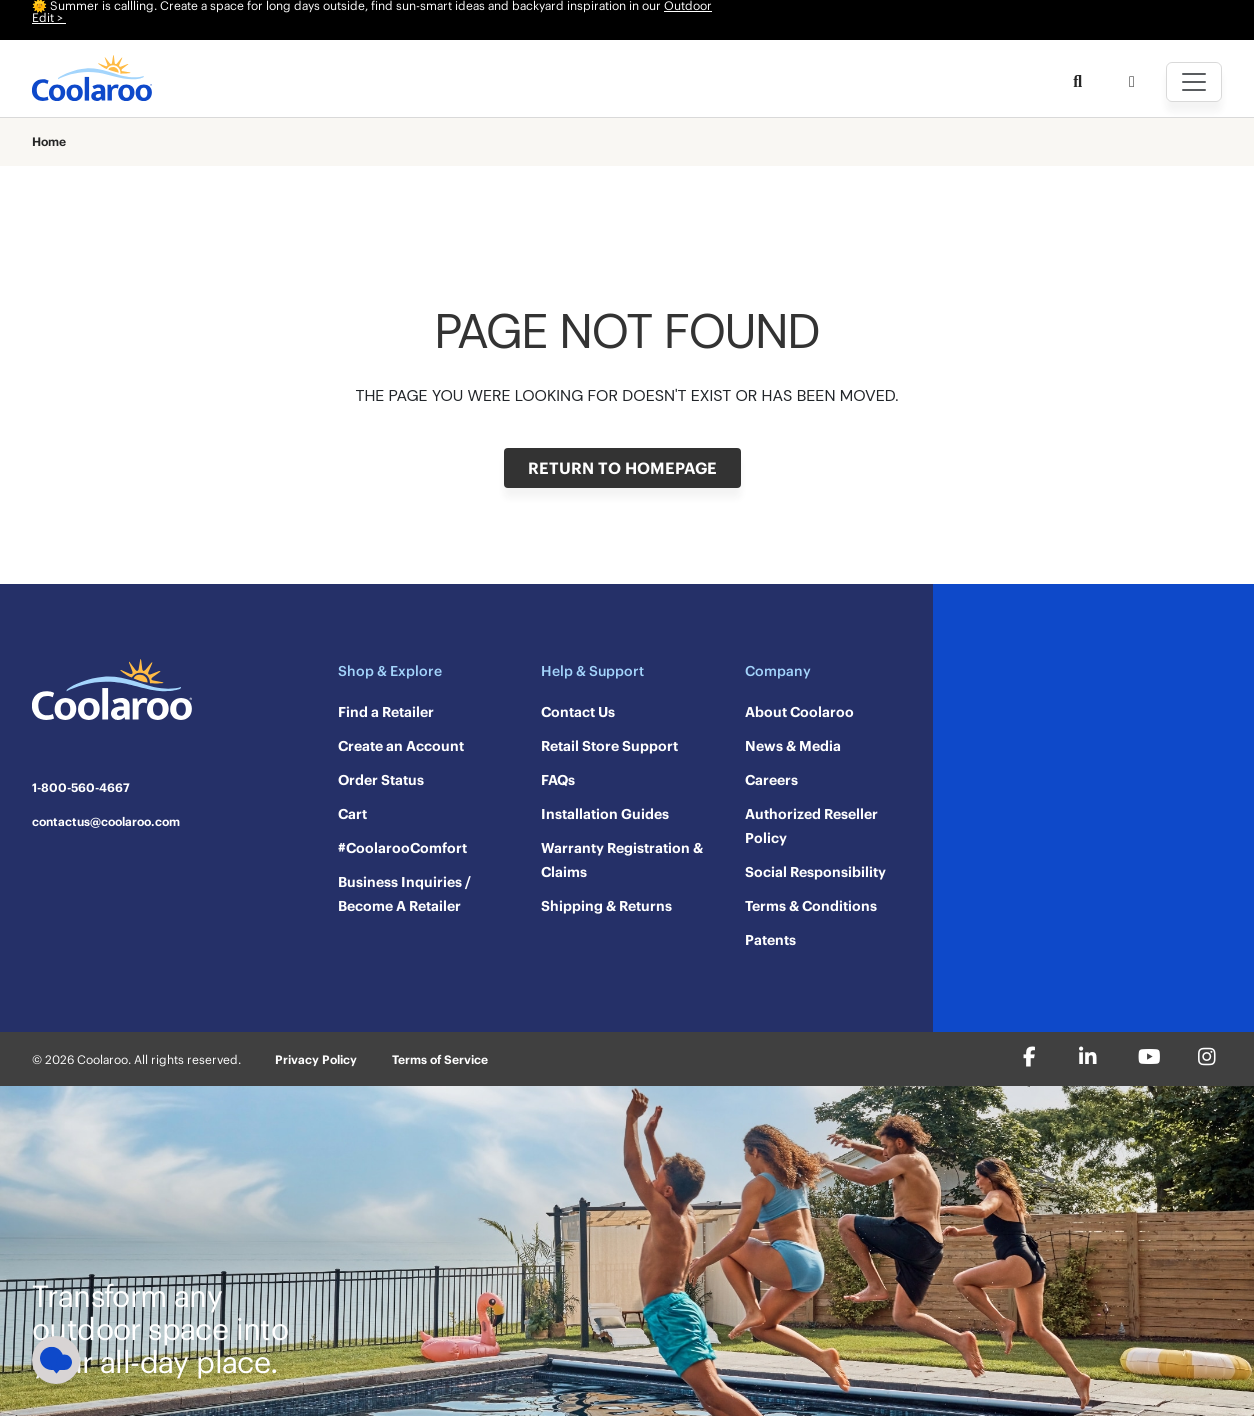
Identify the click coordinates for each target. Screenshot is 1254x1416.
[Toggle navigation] (1194, 82)
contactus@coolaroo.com (106, 822)
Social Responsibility (815, 872)
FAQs (558, 780)
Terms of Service (440, 1059)
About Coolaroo (799, 712)
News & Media (793, 746)
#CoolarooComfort (402, 848)
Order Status (381, 780)
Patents (770, 940)
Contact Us (578, 712)
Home (49, 142)
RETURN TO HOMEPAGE (622, 468)
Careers (771, 780)
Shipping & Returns (606, 906)
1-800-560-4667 (81, 788)
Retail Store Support (609, 746)
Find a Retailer (386, 712)
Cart (352, 814)
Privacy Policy (316, 1059)
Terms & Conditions (811, 906)
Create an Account (401, 746)
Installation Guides (605, 814)
